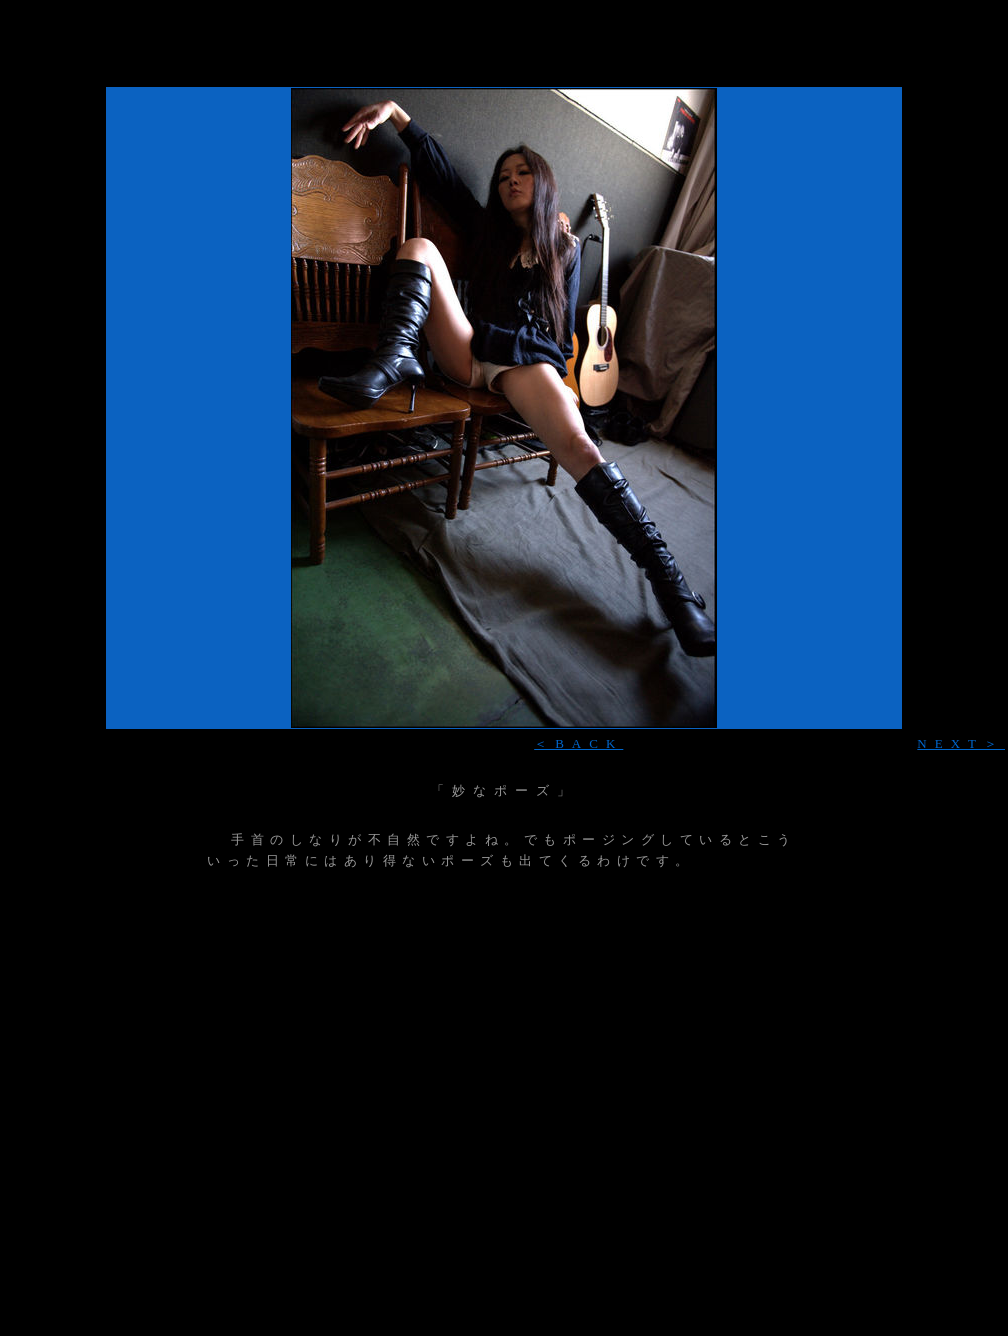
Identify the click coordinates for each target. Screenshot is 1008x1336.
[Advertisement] (504, 74)
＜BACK (578, 743)
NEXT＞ (961, 743)
